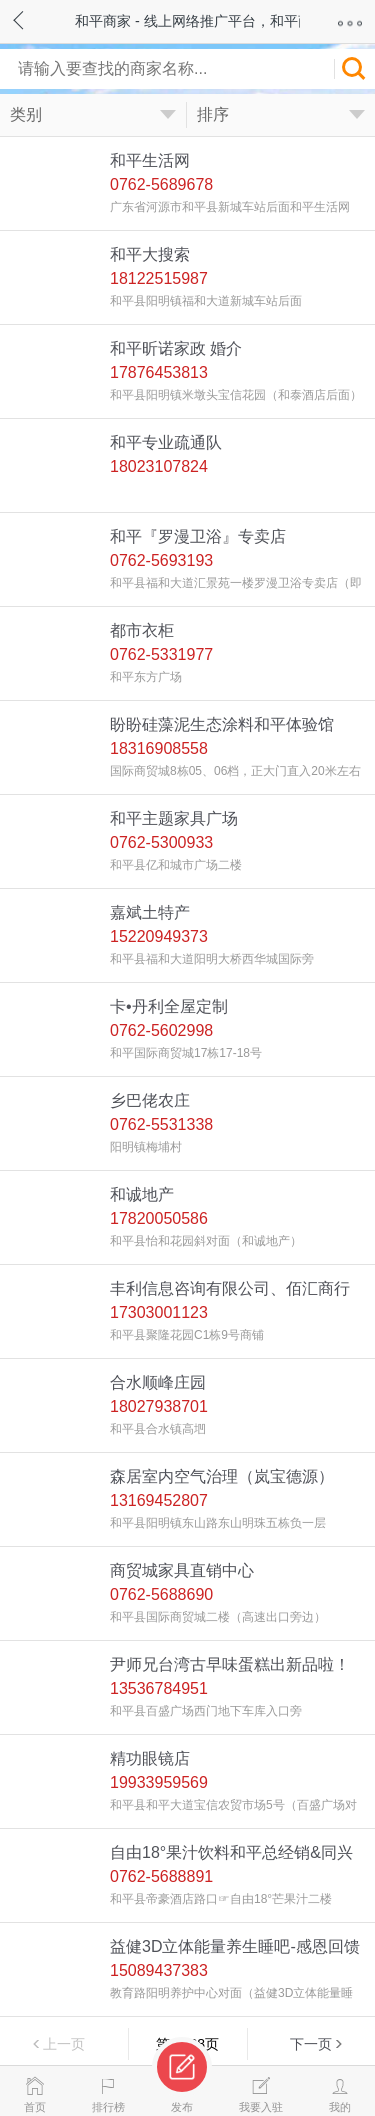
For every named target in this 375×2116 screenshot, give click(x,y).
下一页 (311, 2044)
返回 (38, 18)
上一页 (64, 2044)
